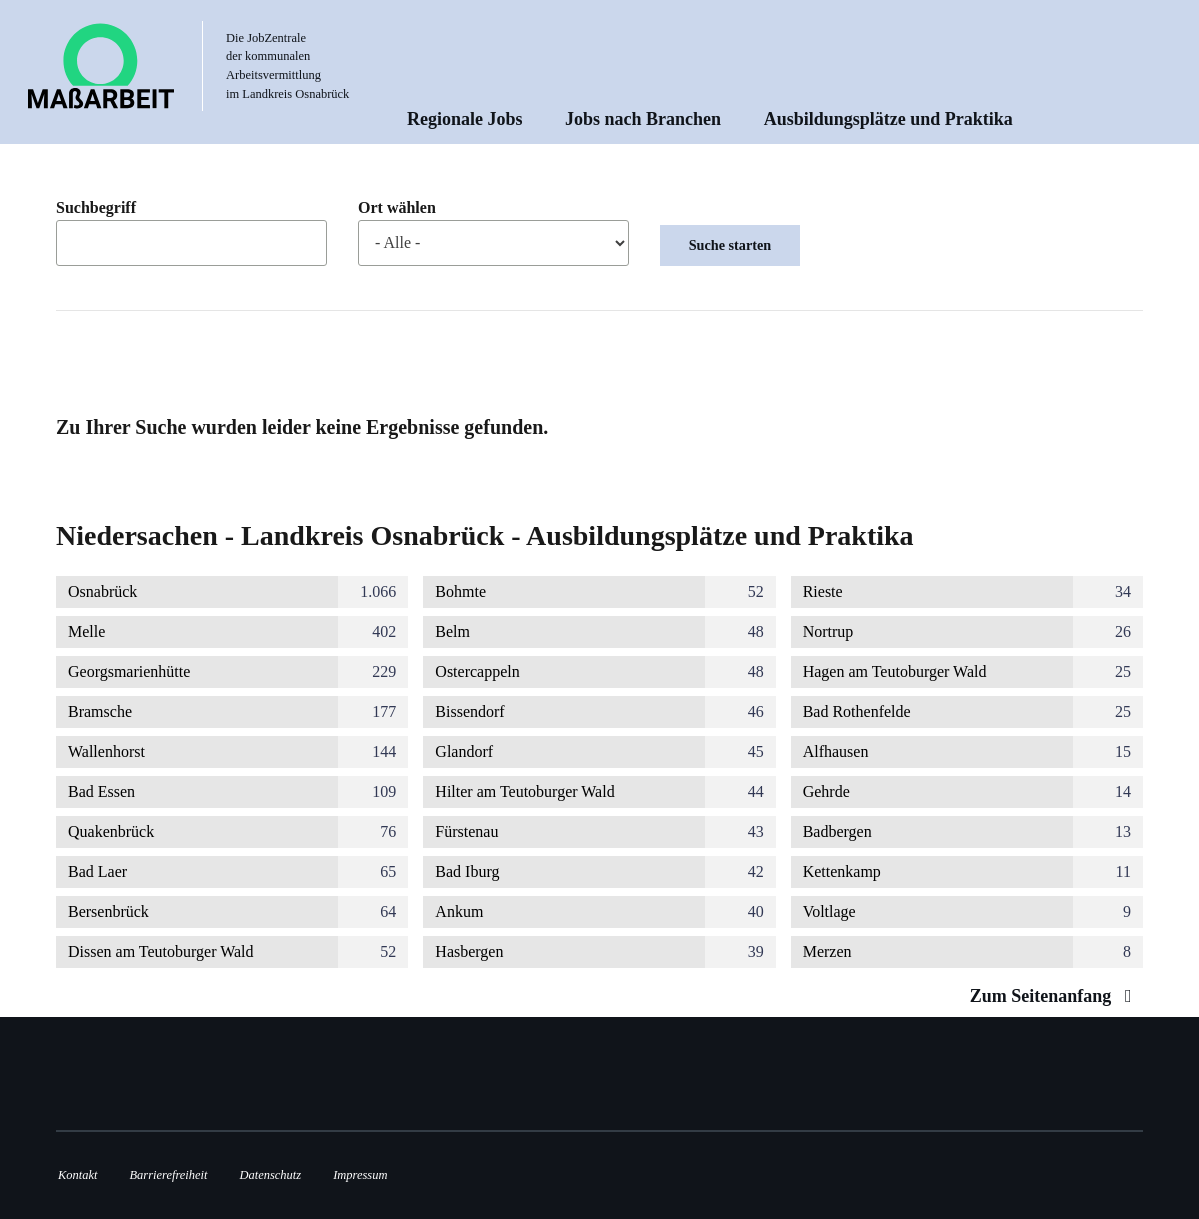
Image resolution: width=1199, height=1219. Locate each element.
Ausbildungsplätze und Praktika (888, 119)
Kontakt (77, 1175)
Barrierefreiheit (168, 1175)
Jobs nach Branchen (643, 119)
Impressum (360, 1175)
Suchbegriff (96, 208)
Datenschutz (271, 1175)
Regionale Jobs (465, 119)
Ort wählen (397, 208)
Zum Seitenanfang (1055, 996)
